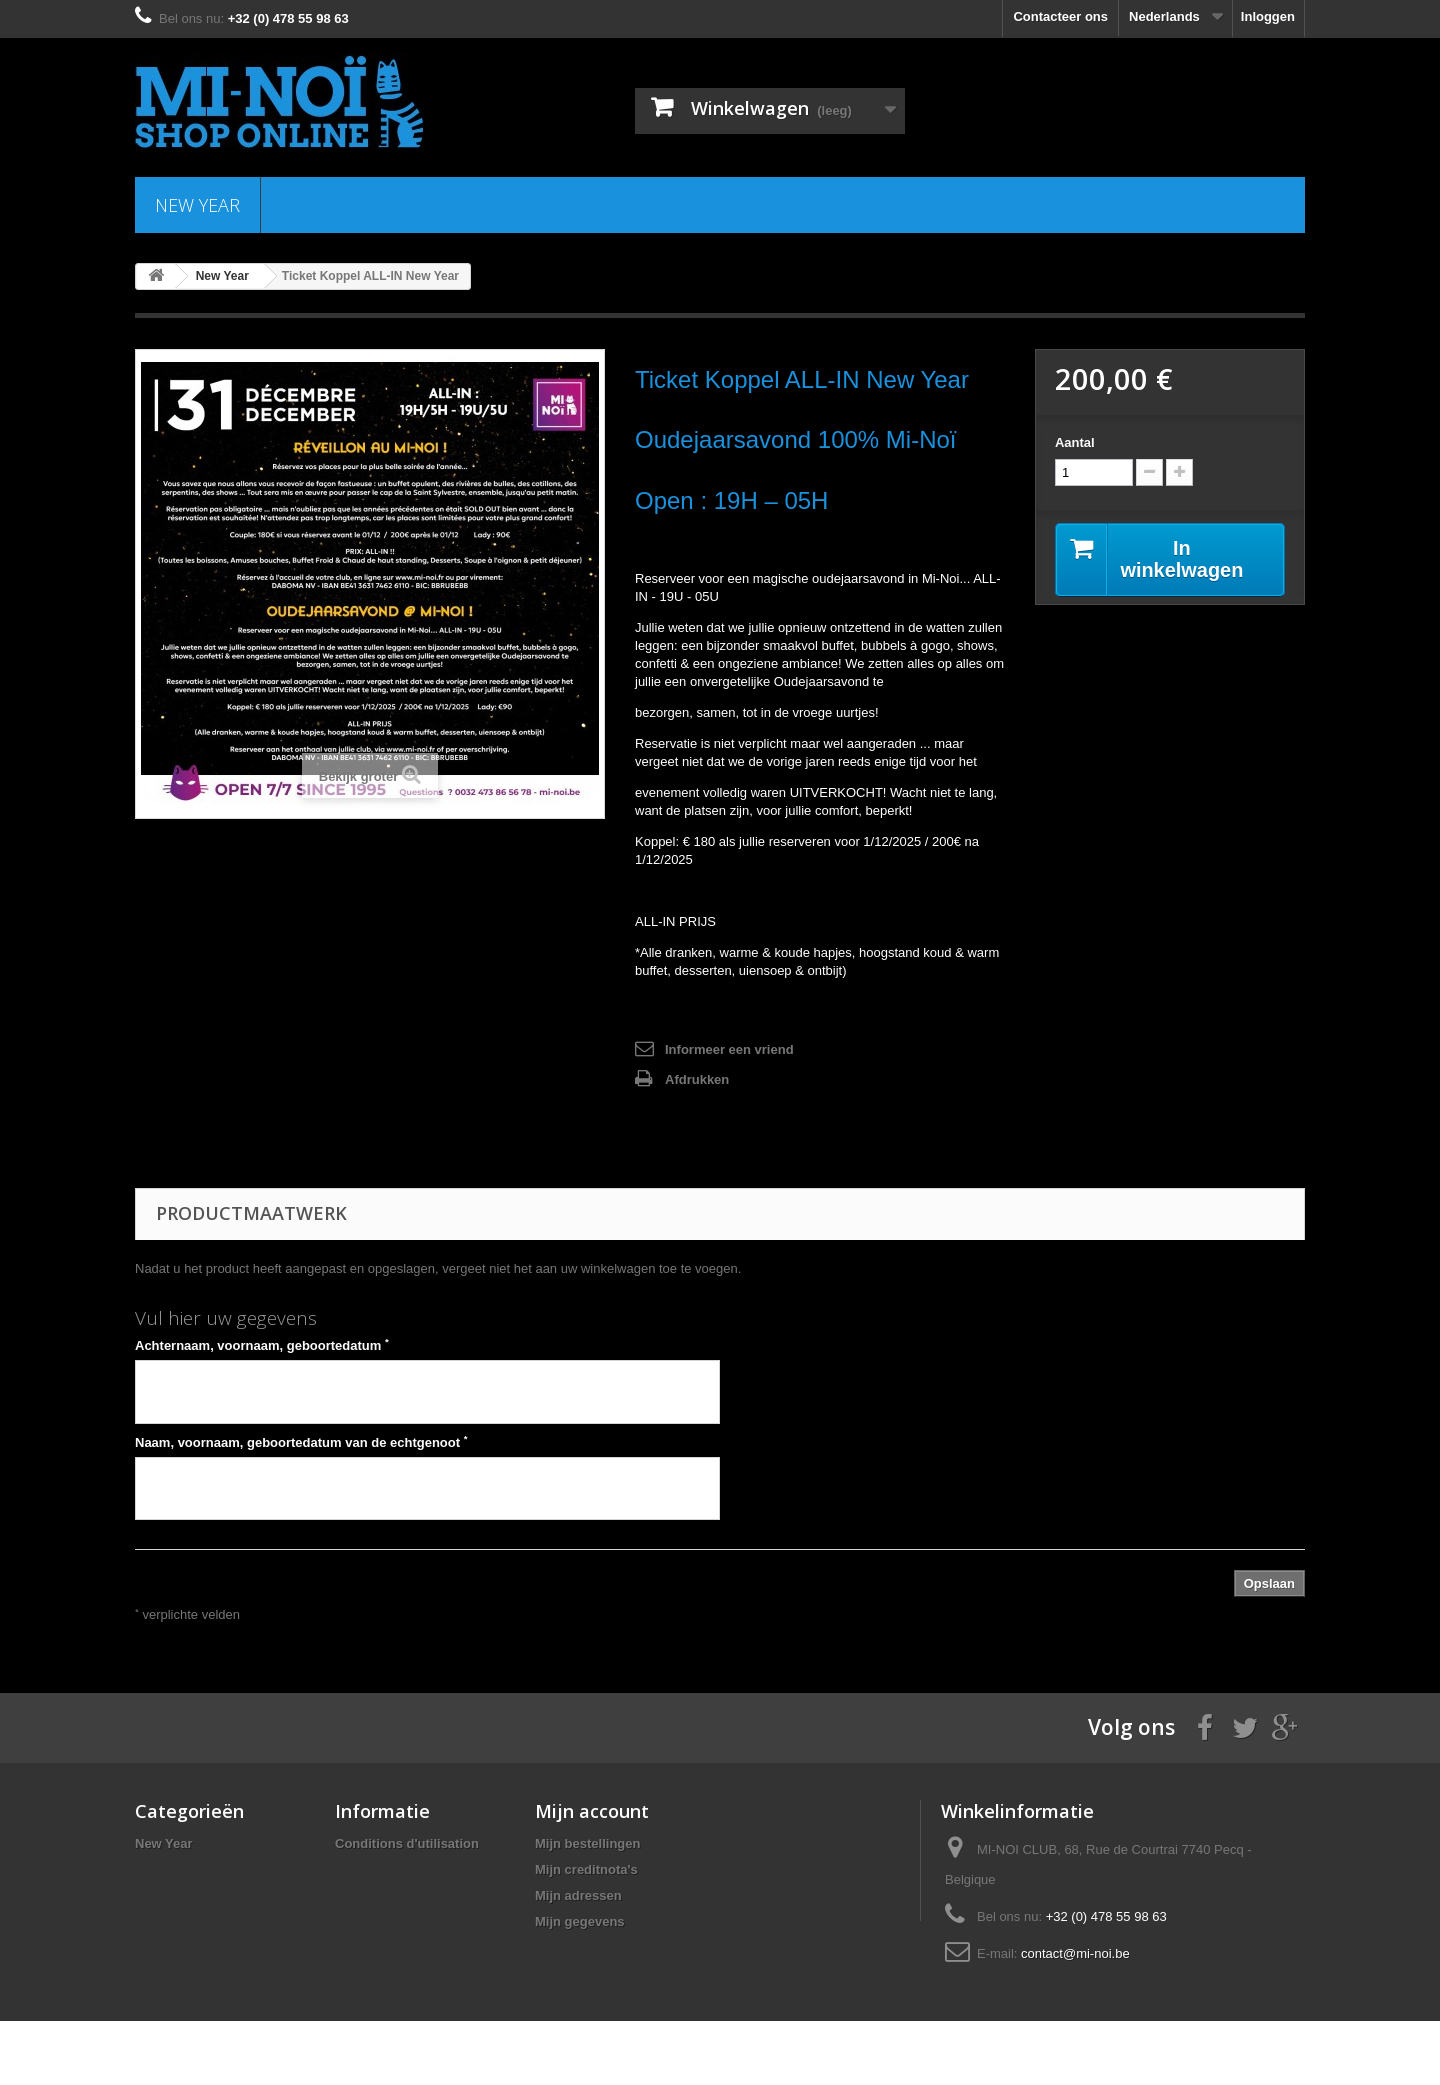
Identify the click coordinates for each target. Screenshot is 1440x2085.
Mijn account (592, 1811)
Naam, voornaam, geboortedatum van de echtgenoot (301, 1442)
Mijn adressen (578, 1895)
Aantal (1075, 442)
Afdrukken (697, 1079)
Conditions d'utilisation (407, 1843)
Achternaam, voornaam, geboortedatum (262, 1345)
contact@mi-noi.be (1075, 1953)
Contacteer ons (1060, 16)
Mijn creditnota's (586, 1869)
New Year (197, 205)
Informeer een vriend (729, 1049)
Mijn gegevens (580, 1921)
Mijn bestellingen (587, 1843)
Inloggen (1268, 16)
